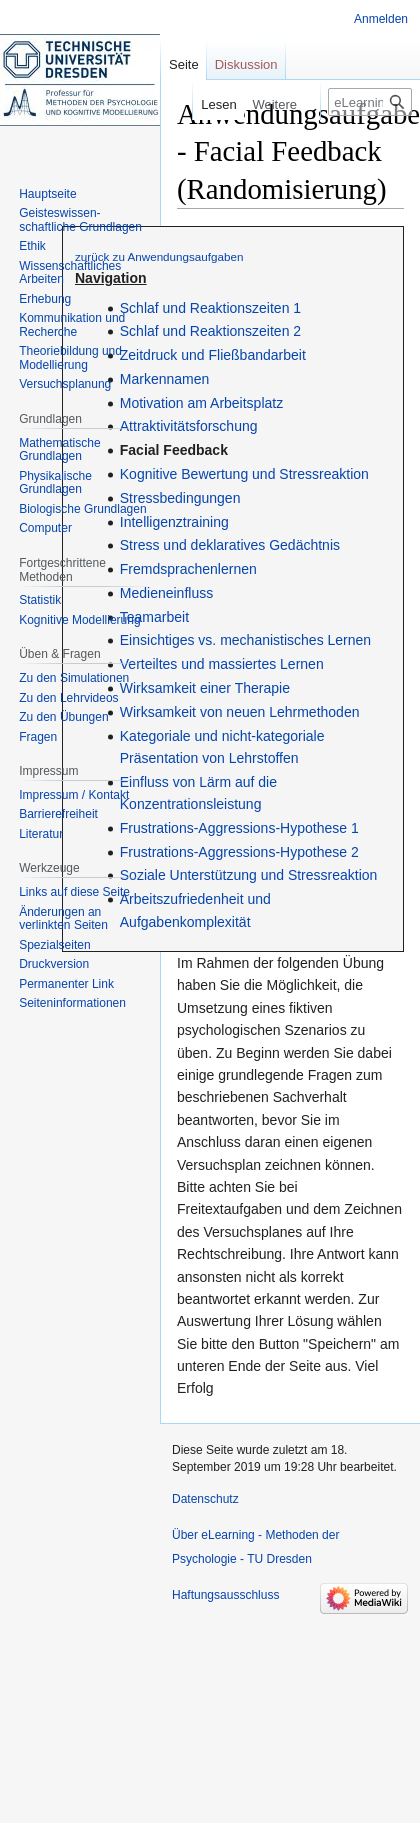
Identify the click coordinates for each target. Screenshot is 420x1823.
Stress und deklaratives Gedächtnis (230, 545)
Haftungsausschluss (225, 1595)
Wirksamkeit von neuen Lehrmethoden (240, 712)
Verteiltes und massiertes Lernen (222, 664)
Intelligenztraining (174, 522)
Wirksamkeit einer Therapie (205, 688)
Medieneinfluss (166, 593)
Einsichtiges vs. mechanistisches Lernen (245, 640)
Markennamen (165, 379)
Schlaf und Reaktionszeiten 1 (210, 308)
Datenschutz (205, 1499)
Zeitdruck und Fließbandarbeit (213, 355)
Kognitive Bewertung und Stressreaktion (244, 474)
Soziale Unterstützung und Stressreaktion (249, 875)
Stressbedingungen (180, 498)
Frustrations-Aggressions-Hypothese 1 (239, 828)
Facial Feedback (174, 450)
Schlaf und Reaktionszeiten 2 (210, 331)
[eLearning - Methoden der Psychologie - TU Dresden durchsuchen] (370, 102)
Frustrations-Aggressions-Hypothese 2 (239, 852)
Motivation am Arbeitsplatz (201, 403)
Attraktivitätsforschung (189, 426)
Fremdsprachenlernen (188, 569)
